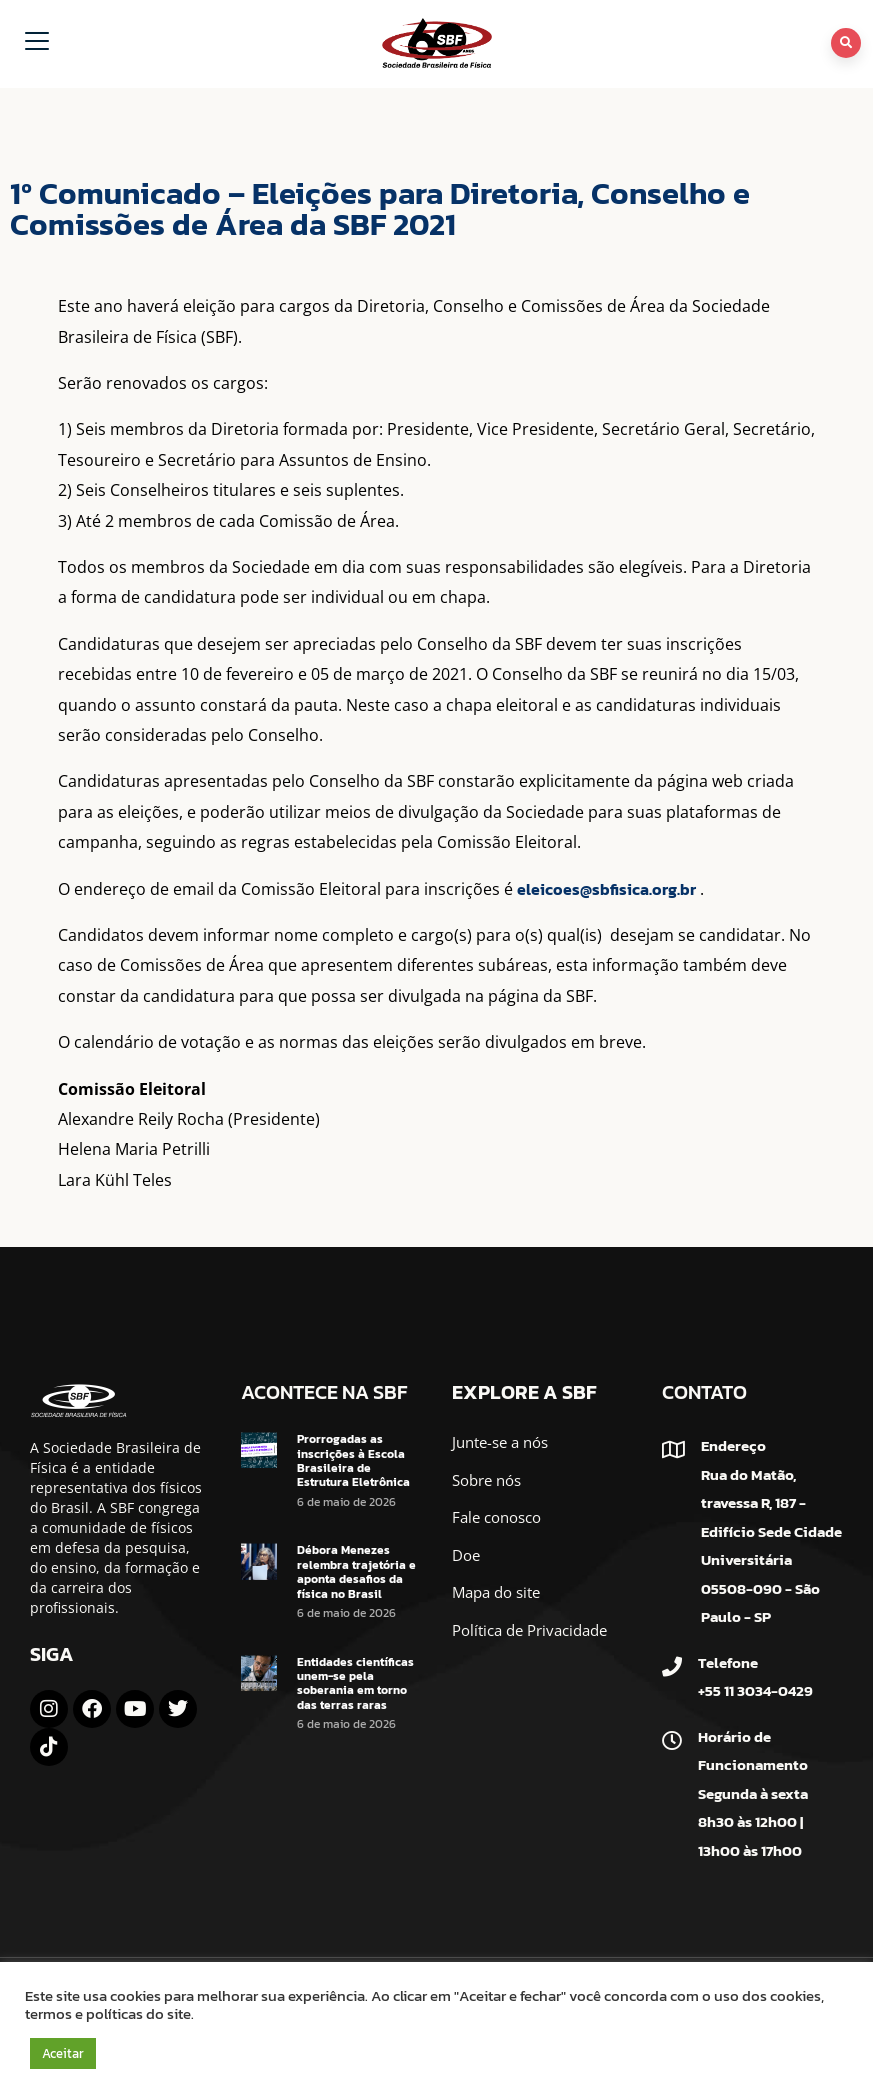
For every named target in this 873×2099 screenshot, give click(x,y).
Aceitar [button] (63, 2053)
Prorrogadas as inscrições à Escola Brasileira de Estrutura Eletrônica (353, 1460)
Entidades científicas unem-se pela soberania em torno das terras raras (355, 1683)
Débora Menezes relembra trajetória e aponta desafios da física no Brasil (356, 1571)
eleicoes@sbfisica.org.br (606, 889)
